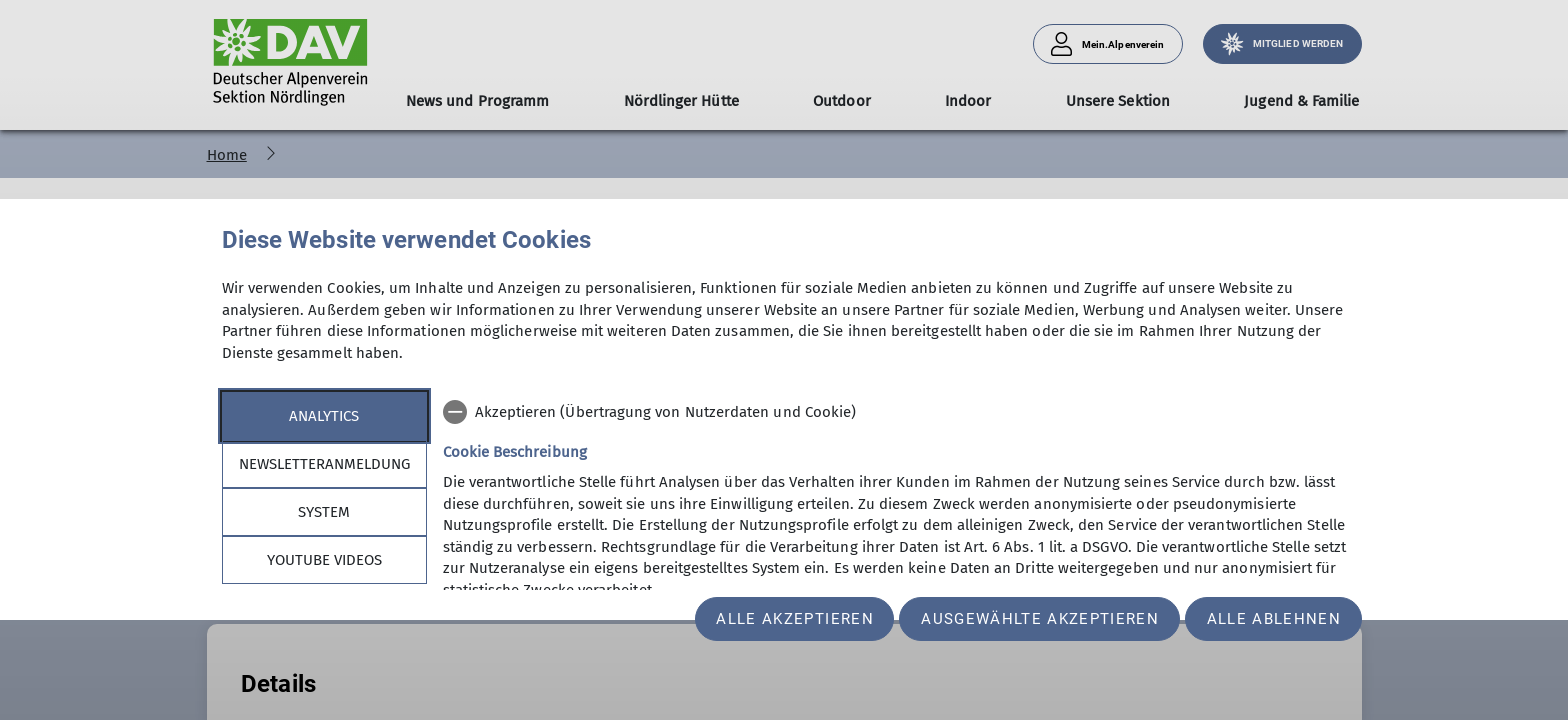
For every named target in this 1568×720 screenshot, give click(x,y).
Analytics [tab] (324, 416)
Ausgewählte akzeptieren (1040, 619)
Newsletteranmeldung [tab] (324, 464)
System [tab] (324, 512)
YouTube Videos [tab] (324, 560)
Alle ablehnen (1274, 619)
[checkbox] (895, 412)
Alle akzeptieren (794, 619)
